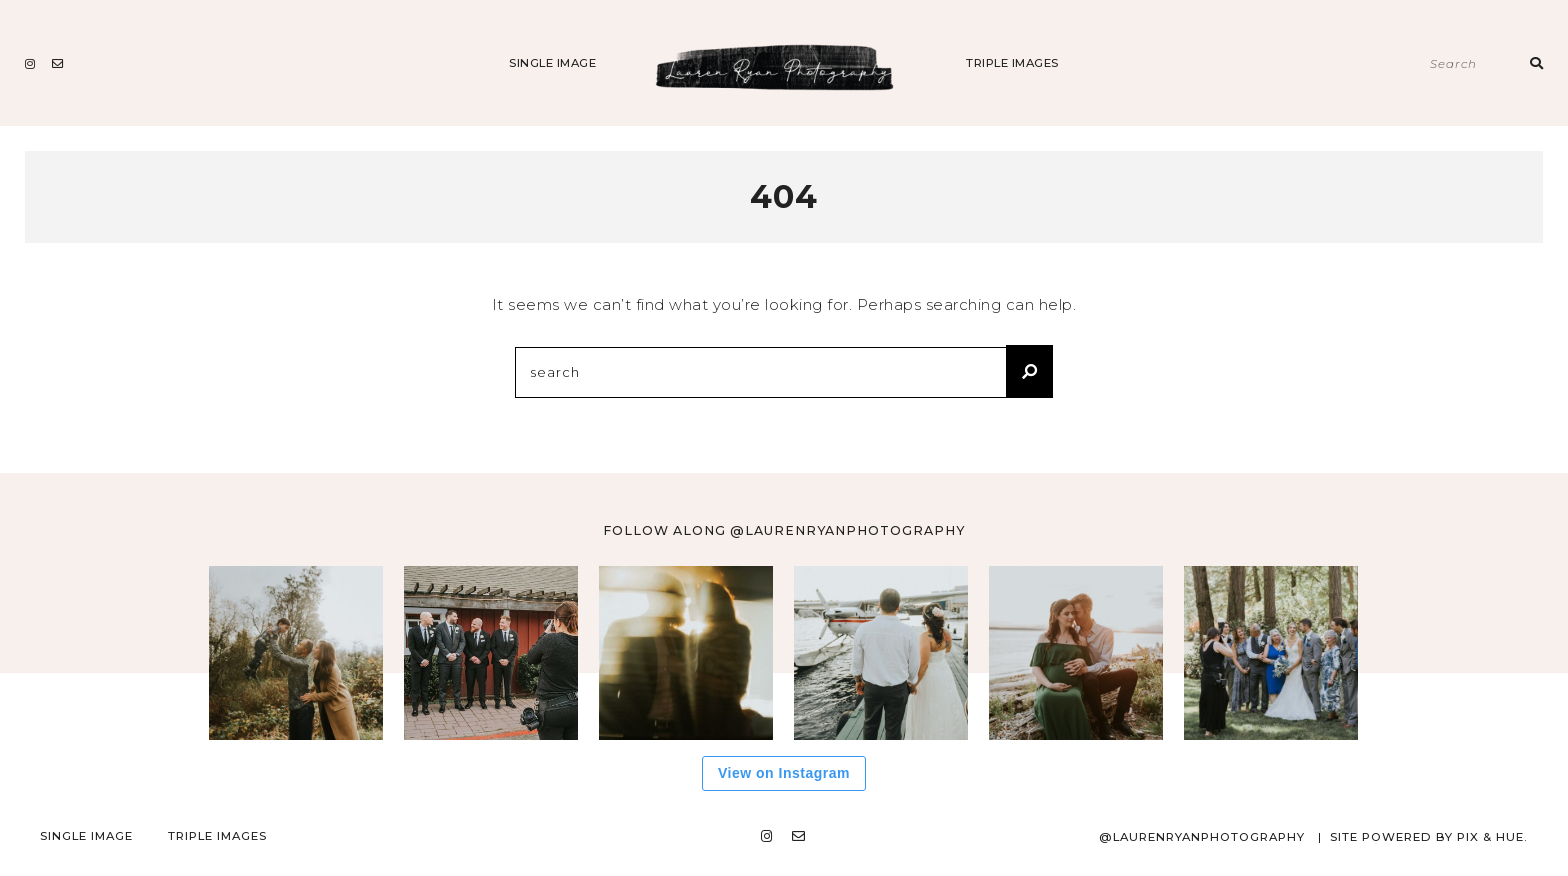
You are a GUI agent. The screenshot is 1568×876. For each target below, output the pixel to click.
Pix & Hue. (1492, 837)
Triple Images (1012, 63)
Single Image (552, 63)
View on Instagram (784, 773)
